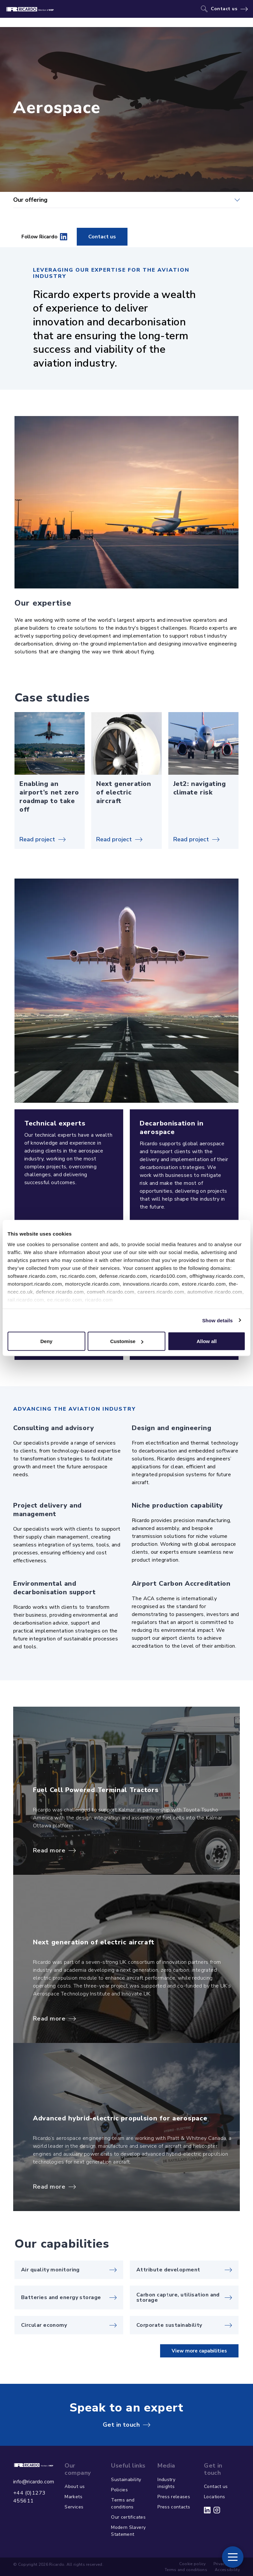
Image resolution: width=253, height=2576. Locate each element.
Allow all (207, 1341)
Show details (217, 1320)
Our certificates (128, 2517)
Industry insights (166, 2483)
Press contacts (173, 2507)
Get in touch (121, 2425)
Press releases (173, 2497)
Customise (126, 1341)
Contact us (224, 9)
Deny (46, 1341)
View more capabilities (199, 2351)
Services (74, 2507)
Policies (119, 2490)
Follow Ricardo (44, 236)
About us (75, 2486)
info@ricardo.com (33, 2481)
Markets (73, 2497)
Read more (49, 1850)
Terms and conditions (122, 2503)
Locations (214, 2497)
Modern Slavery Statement (128, 2530)
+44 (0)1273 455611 (29, 2496)
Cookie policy (192, 2563)
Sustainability (126, 2479)
